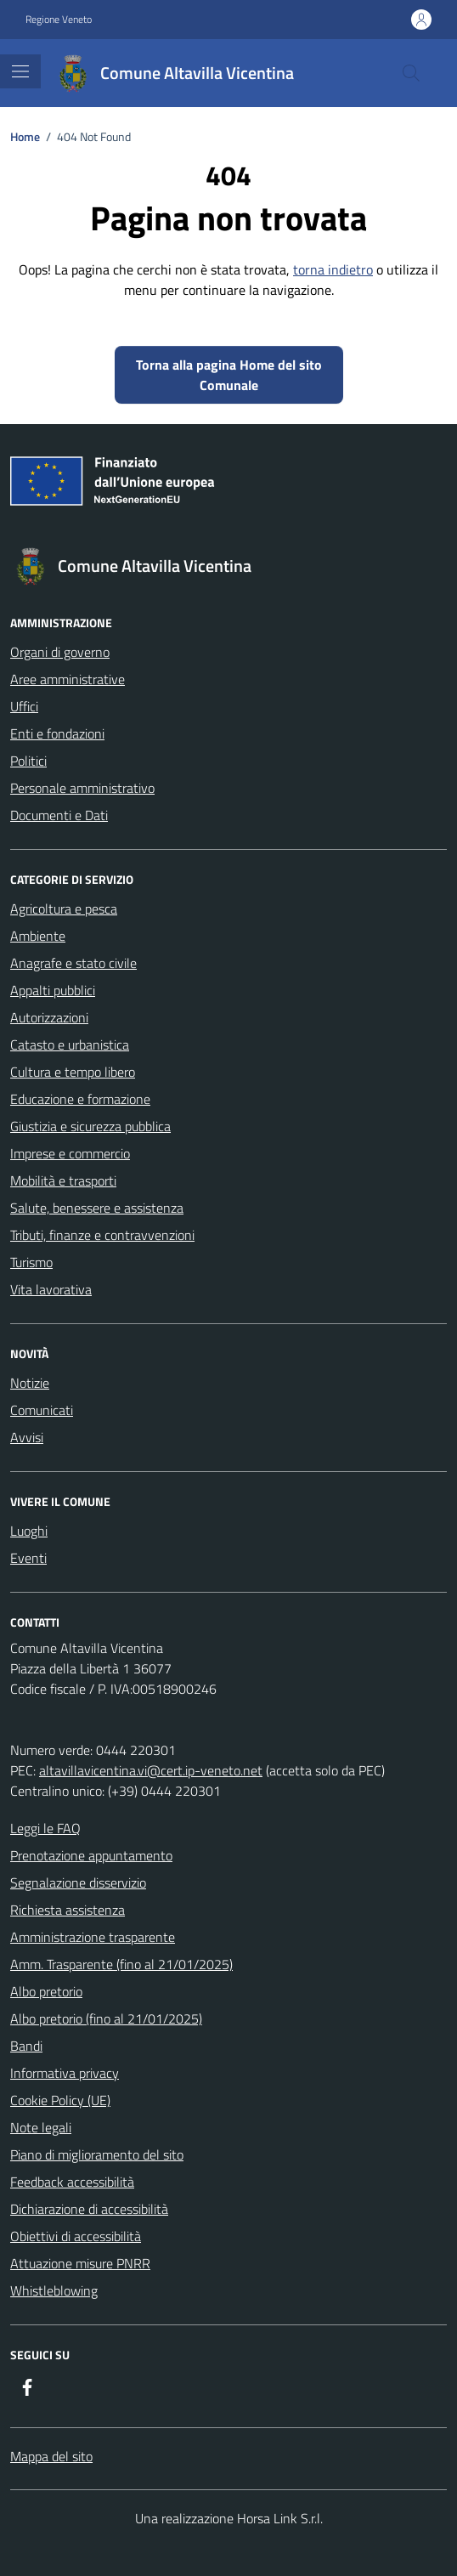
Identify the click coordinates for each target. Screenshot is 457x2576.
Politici (28, 760)
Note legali (40, 2127)
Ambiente (37, 936)
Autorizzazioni (49, 1017)
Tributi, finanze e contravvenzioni (102, 1235)
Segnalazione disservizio (78, 1882)
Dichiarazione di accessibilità (89, 2209)
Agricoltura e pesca (63, 908)
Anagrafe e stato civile (73, 963)
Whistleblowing (54, 2290)
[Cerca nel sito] (411, 73)
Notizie (29, 1383)
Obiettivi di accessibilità (75, 2236)
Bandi (26, 2045)
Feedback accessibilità (72, 2181)
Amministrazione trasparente (92, 1937)
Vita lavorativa (51, 1289)
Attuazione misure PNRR (80, 2263)
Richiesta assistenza (67, 1909)
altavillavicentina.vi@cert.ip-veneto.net (150, 1770)
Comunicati (41, 1410)
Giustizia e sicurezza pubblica (90, 1126)
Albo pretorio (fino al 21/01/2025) (106, 2018)
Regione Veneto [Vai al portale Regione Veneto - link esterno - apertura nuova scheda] (58, 19)
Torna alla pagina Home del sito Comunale (229, 374)
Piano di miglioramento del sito (96, 2154)
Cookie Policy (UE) (60, 2100)
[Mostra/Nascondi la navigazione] (20, 71)
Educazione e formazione (80, 1099)
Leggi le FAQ (45, 1828)
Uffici (24, 706)
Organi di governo (60, 652)
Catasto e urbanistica (69, 1044)
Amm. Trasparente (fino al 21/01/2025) (121, 1964)
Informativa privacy (64, 2073)
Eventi (28, 1558)
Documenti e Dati (59, 815)
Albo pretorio (46, 1991)
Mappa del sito (51, 2456)
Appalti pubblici (52, 990)
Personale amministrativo (82, 788)
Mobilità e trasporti (63, 1180)
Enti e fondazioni (57, 733)
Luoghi (29, 1530)
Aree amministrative (67, 679)
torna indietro (333, 269)
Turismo (31, 1262)
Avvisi (26, 1437)
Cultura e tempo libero (72, 1072)
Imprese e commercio (70, 1153)
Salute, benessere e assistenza (96, 1207)
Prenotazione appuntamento (91, 1855)
